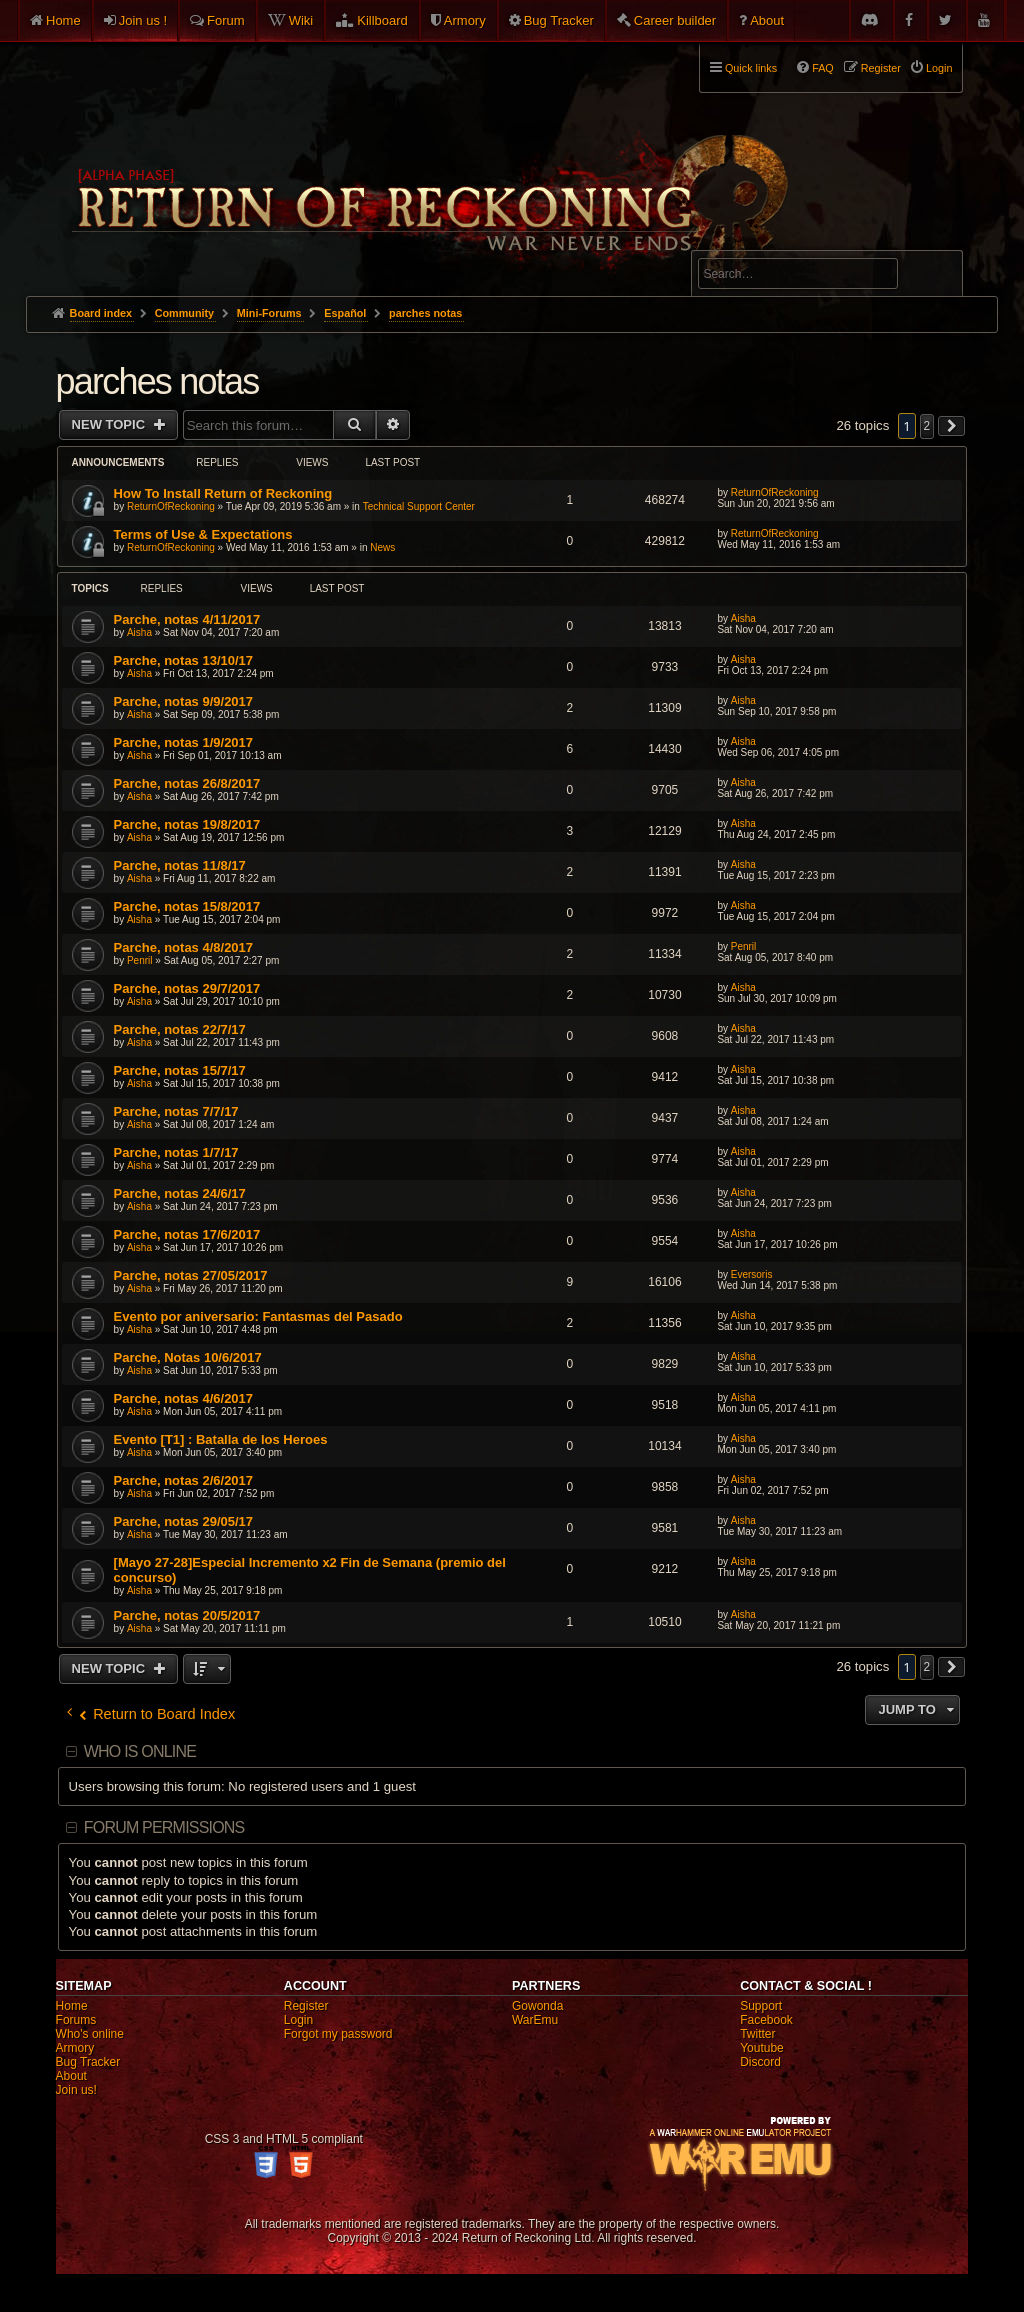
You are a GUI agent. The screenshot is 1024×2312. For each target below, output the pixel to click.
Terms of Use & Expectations (203, 534)
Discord (760, 2062)
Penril (140, 960)
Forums (76, 2020)
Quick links (751, 68)
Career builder (675, 20)
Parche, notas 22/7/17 (180, 1029)
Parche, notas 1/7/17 (176, 1152)
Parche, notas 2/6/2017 (183, 1480)
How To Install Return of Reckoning (223, 493)
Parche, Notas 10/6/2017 (188, 1357)
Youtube (762, 2048)
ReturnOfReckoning (171, 506)
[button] (952, 426)
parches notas (157, 381)
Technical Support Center (419, 506)
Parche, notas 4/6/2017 (183, 1398)
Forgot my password (338, 2034)
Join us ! (143, 20)
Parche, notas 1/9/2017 (183, 742)
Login (298, 2020)
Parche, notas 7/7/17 (176, 1111)
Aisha (139, 632)
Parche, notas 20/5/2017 (187, 1615)
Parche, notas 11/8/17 (180, 865)
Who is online (140, 1751)
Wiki (301, 20)
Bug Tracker (559, 20)
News (382, 547)
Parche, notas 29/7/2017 (187, 988)
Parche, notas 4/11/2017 (187, 619)
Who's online (90, 2034)
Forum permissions (164, 1827)
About (767, 20)
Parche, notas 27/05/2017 (191, 1275)
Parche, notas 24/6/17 (180, 1193)
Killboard (382, 20)
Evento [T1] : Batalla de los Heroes (221, 1439)
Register (306, 2006)
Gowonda (537, 2006)
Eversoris (752, 1274)
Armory (465, 20)
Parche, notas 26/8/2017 (187, 783)
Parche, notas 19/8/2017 (187, 824)
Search (936, 277)
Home (63, 20)
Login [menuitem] (939, 68)
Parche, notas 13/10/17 (183, 660)
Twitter (757, 2034)
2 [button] (927, 426)
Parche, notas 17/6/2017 (187, 1234)
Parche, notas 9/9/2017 (183, 701)
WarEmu (535, 2020)
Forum (226, 20)
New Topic (110, 424)
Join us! (76, 2090)
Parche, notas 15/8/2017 (187, 906)
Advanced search (760, 241)
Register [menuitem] (881, 68)
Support (761, 2006)
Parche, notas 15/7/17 (180, 1070)
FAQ (823, 68)
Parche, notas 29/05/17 (183, 1521)
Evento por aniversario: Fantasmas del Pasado (258, 1316)
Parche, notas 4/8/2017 (183, 947)
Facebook (766, 2020)
